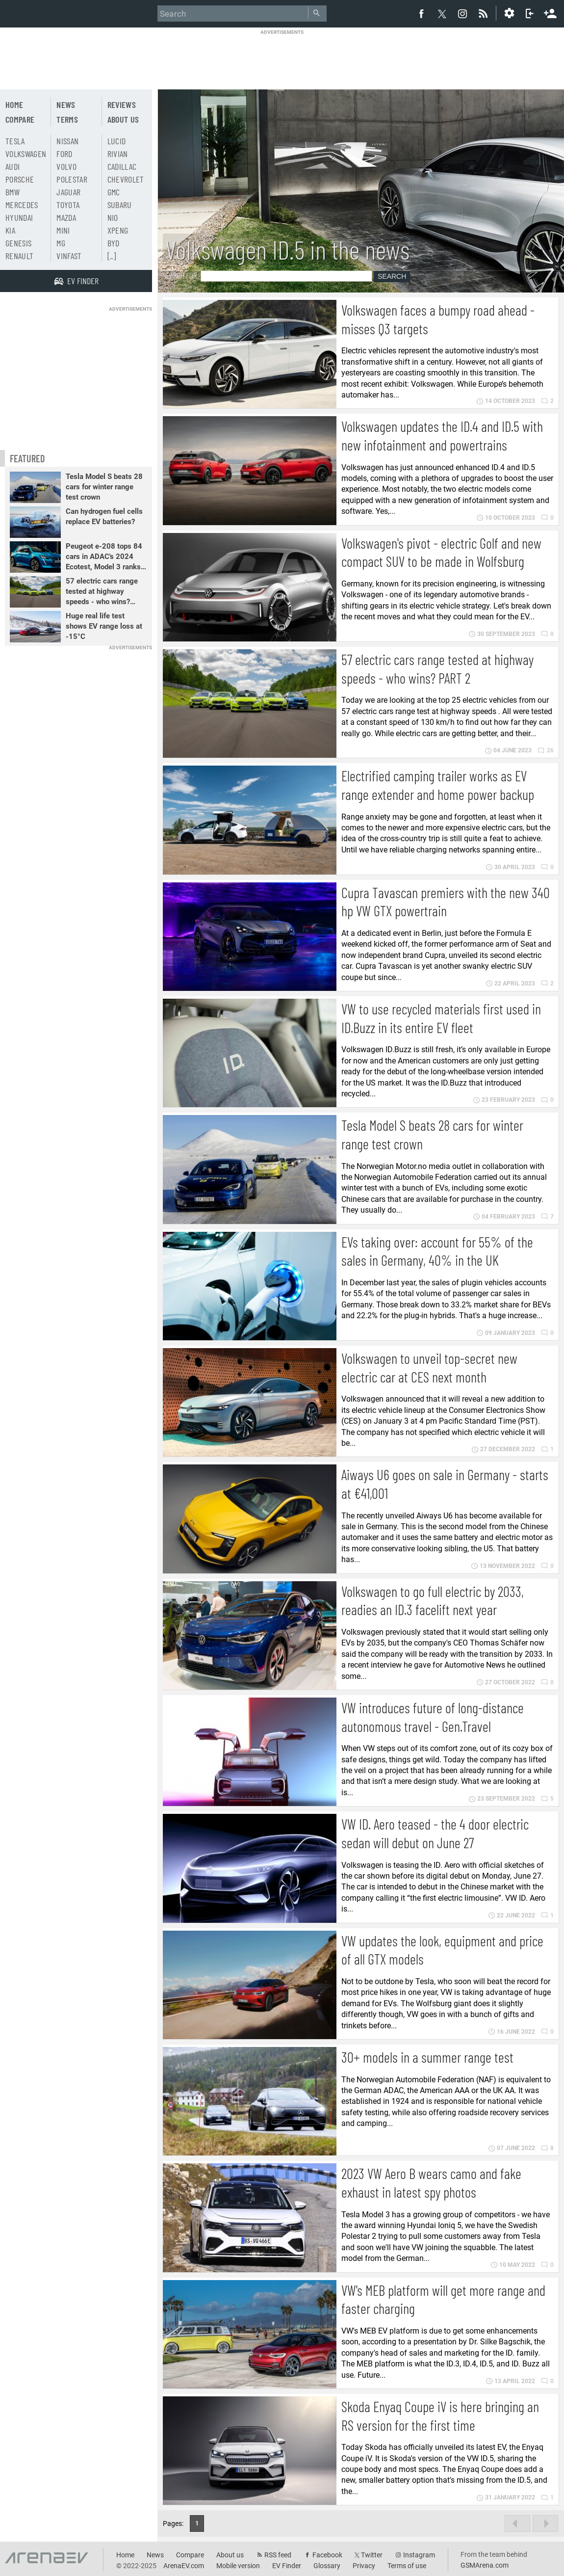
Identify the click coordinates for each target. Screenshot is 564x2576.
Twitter (372, 2555)
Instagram (419, 2555)
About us (123, 119)
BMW (12, 191)
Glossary (326, 2566)
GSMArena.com (485, 2565)
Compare (19, 119)
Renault (19, 255)
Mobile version (238, 2566)
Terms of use (406, 2566)
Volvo (66, 166)
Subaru (119, 204)
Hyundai (19, 217)
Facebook (327, 2555)
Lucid (116, 140)
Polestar (71, 179)
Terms (67, 119)
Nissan (67, 140)
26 (546, 750)
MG (60, 243)
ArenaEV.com (183, 2566)
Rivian (117, 153)
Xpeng (117, 230)
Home (14, 104)
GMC (113, 191)
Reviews (121, 104)
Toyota (67, 204)
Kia (10, 230)
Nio (112, 217)
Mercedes (21, 204)
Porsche (19, 179)
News (65, 104)
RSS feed (277, 2555)
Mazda (66, 217)
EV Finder (286, 2566)
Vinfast (68, 255)
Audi (12, 166)
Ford (64, 153)
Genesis (18, 243)
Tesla (15, 140)
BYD (113, 243)
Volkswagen (26, 153)
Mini (63, 230)
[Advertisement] (282, 57)
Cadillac (122, 166)
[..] (111, 255)
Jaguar (68, 191)
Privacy (364, 2566)
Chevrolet (125, 179)
